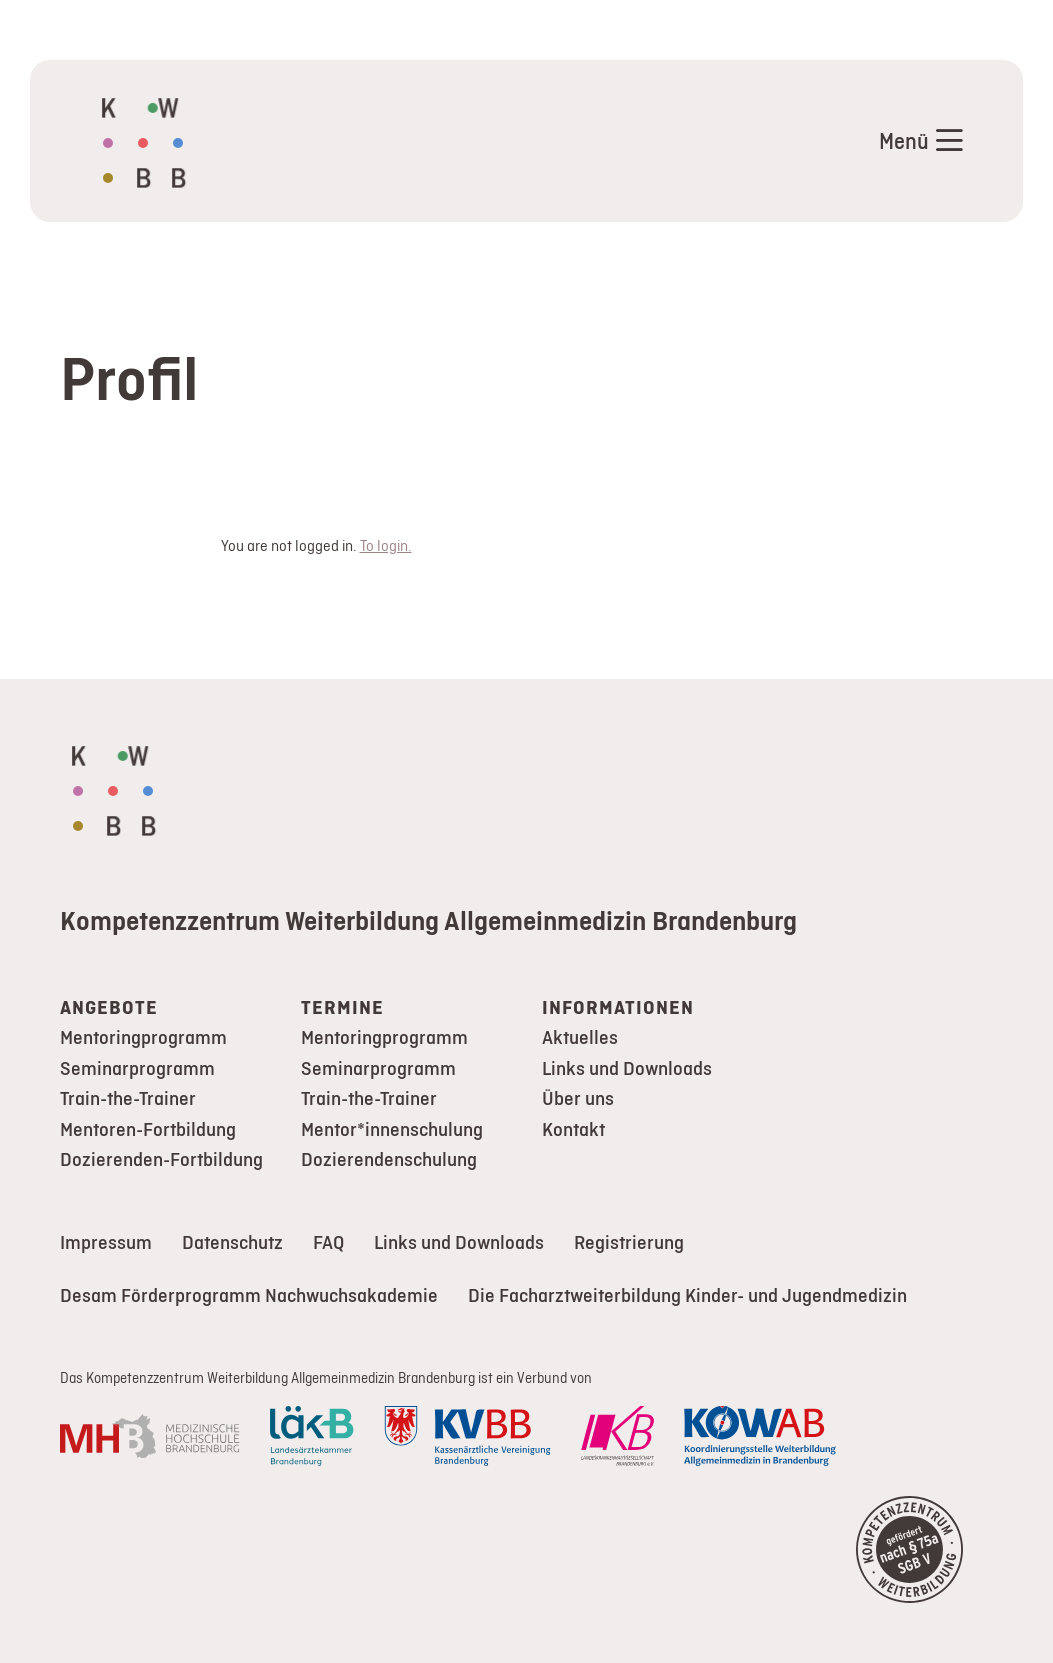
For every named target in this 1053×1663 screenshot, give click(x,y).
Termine (342, 1007)
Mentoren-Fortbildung (148, 1129)
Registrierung (629, 1242)
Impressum (106, 1242)
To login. (386, 545)
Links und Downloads (627, 1068)
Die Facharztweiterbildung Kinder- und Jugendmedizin (687, 1295)
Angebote (109, 1007)
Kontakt (573, 1129)
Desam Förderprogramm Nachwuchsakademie (249, 1295)
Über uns (578, 1098)
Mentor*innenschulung (392, 1129)
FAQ (328, 1242)
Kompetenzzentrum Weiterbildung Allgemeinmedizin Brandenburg (428, 920)
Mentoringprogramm (143, 1037)
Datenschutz (232, 1242)
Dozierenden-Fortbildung (161, 1159)
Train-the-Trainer (128, 1098)
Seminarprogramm (137, 1068)
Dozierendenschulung (389, 1159)
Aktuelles (580, 1037)
